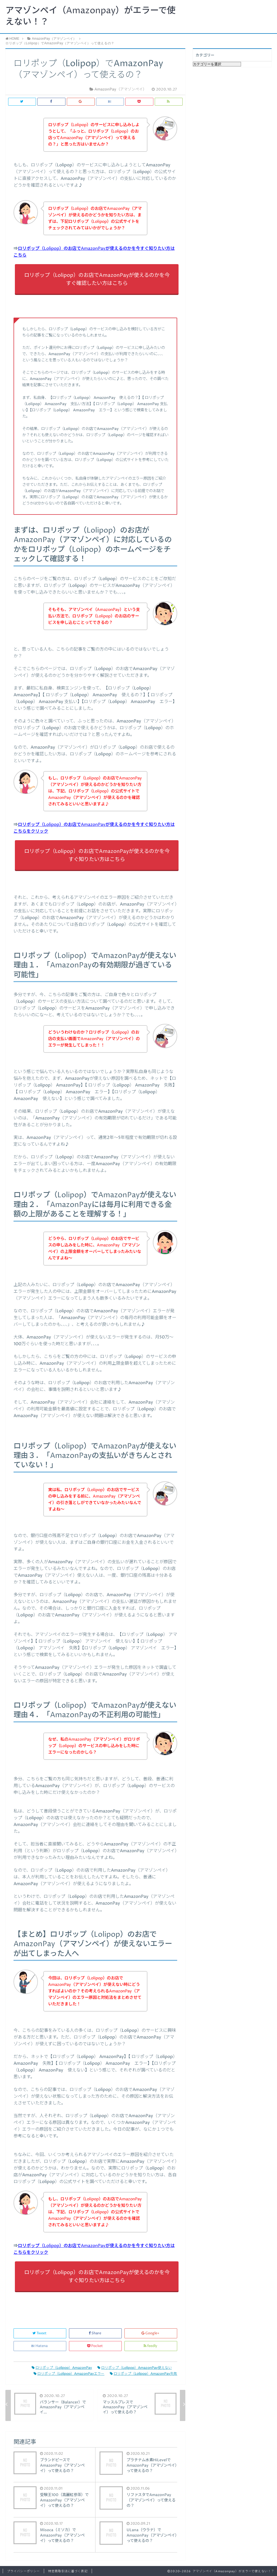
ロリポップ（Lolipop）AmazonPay (62, 2368)
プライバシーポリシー (23, 2571)
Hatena (40, 2346)
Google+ (150, 2333)
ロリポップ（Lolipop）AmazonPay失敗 (143, 2374)
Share (95, 2333)
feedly (151, 2346)
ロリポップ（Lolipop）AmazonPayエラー (69, 2374)
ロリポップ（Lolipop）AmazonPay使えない (134, 2368)
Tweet (39, 2333)
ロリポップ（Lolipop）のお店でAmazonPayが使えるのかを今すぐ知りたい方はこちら (97, 855)
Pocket (95, 2346)
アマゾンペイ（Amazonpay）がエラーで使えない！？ (90, 16)
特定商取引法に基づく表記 (67, 2571)
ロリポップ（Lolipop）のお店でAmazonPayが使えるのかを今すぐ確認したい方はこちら (97, 279)
